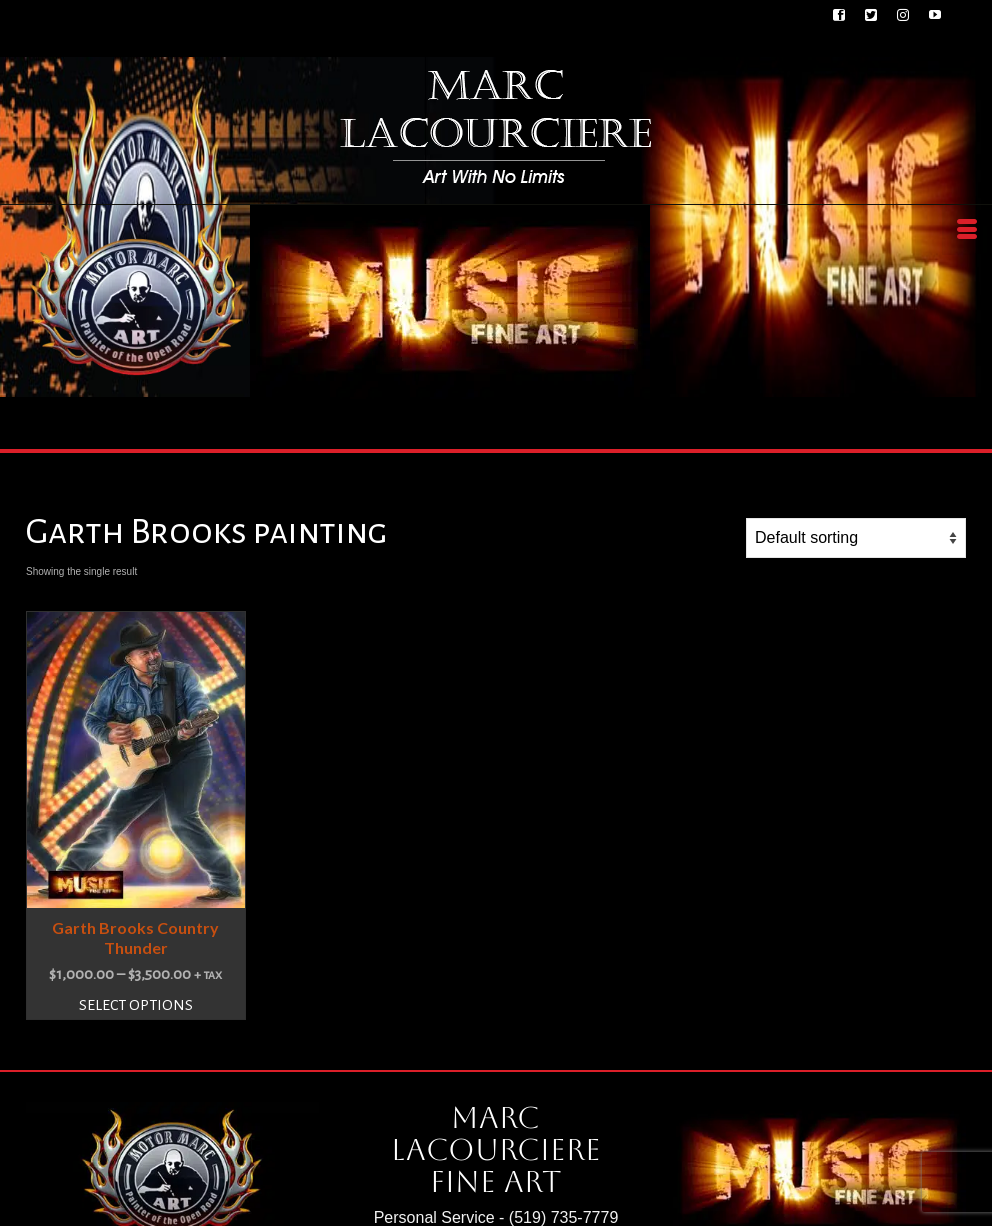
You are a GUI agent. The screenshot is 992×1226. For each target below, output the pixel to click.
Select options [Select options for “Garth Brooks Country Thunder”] (136, 1005)
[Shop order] (856, 538)
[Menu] (967, 230)
